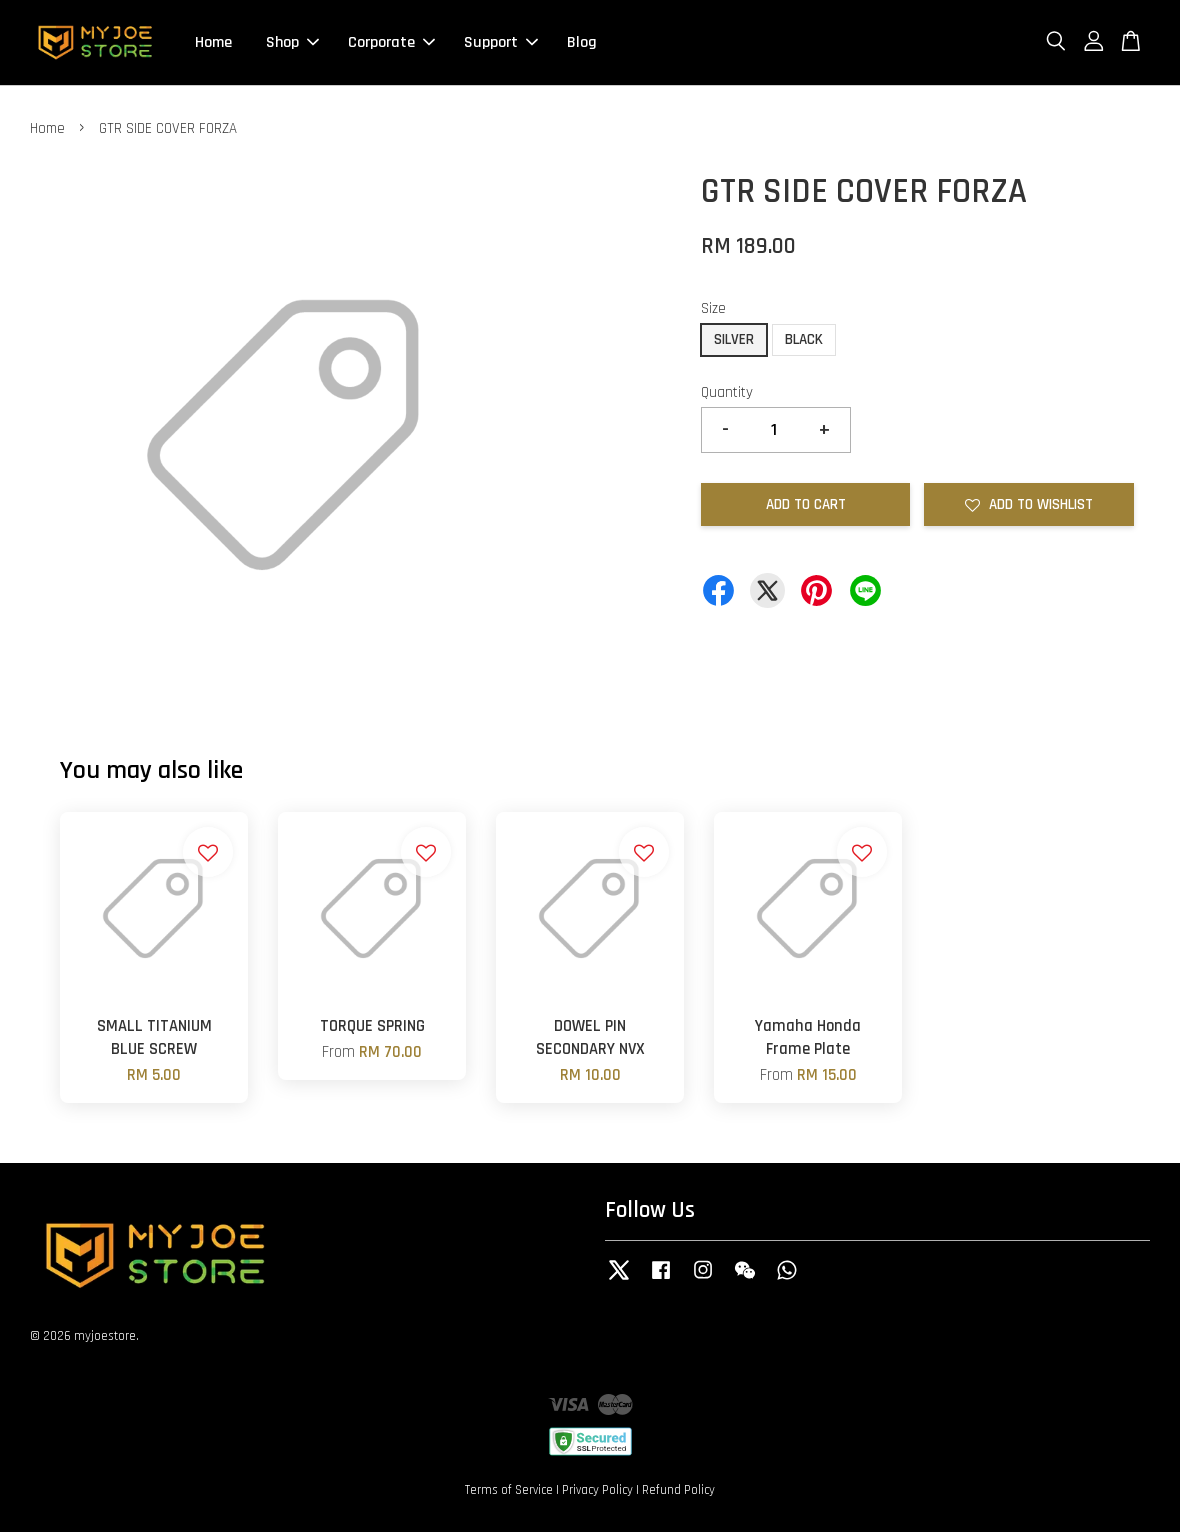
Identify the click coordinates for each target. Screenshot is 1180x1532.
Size (713, 308)
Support (501, 42)
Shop (292, 42)
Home (213, 42)
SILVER (734, 339)
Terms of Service (509, 1490)
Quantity (727, 392)
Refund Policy (678, 1490)
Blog (582, 42)
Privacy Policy (597, 1490)
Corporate (391, 42)
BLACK (804, 339)
